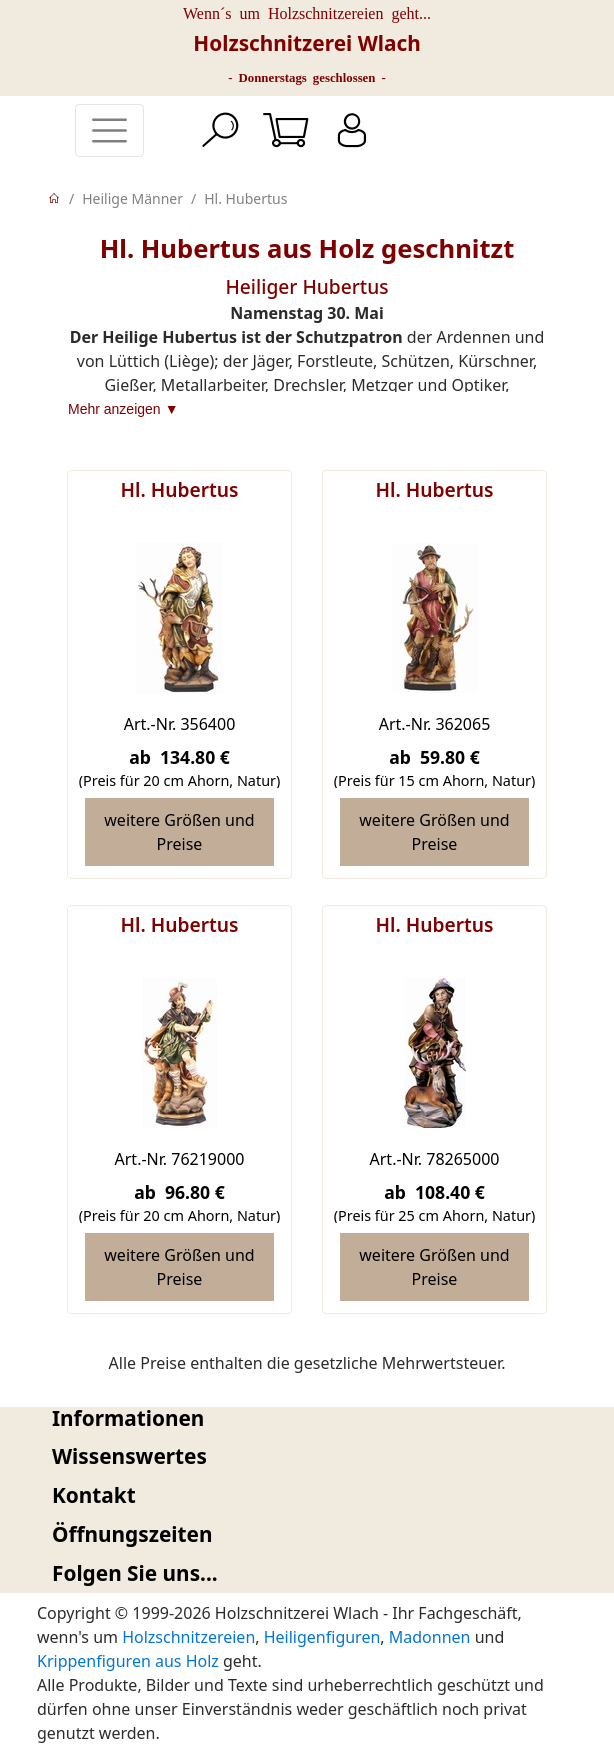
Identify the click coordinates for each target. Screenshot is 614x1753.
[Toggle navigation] (109, 130)
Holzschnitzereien (188, 1637)
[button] (307, 1418)
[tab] (307, 1418)
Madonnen (430, 1637)
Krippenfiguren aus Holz (128, 1661)
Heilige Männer (132, 198)
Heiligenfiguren (322, 1637)
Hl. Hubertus (245, 198)
